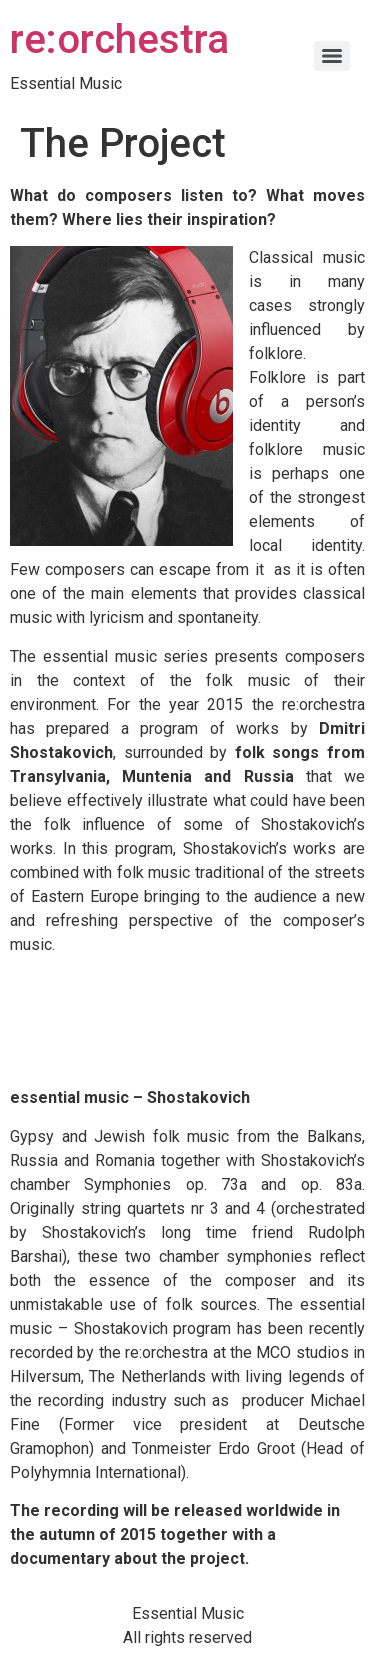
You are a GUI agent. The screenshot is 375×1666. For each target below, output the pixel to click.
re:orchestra (119, 39)
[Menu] (332, 56)
